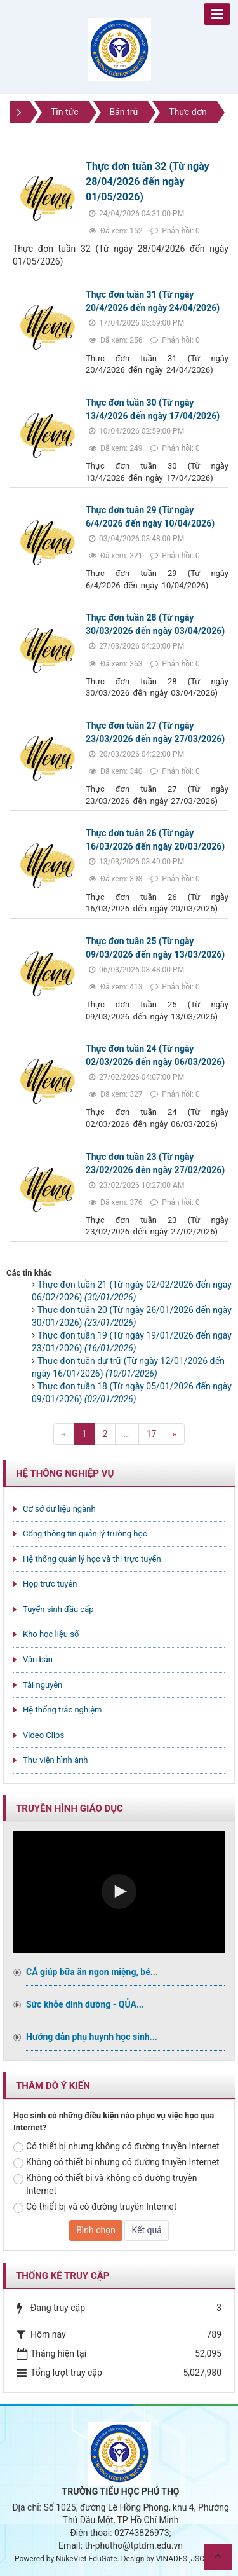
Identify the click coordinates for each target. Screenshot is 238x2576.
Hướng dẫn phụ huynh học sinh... (91, 2037)
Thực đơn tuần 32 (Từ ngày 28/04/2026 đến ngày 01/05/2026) (147, 181)
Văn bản (38, 1659)
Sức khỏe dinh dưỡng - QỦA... (85, 2004)
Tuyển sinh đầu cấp (58, 1609)
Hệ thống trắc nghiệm (62, 1709)
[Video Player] (119, 1892)
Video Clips (43, 1735)
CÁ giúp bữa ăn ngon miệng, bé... (92, 1972)
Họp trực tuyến (50, 1583)
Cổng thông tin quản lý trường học (85, 1533)
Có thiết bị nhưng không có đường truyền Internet (116, 2146)
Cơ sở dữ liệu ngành (59, 1508)
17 (152, 1434)
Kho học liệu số (51, 1634)
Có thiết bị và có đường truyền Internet (94, 2207)
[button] (119, 1891)
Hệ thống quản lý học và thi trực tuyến (92, 1559)
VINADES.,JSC (180, 2558)
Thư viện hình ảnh (55, 1760)
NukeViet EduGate (86, 2558)
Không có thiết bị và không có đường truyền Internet (105, 2184)
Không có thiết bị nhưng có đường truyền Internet (116, 2162)
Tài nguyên (42, 1685)
